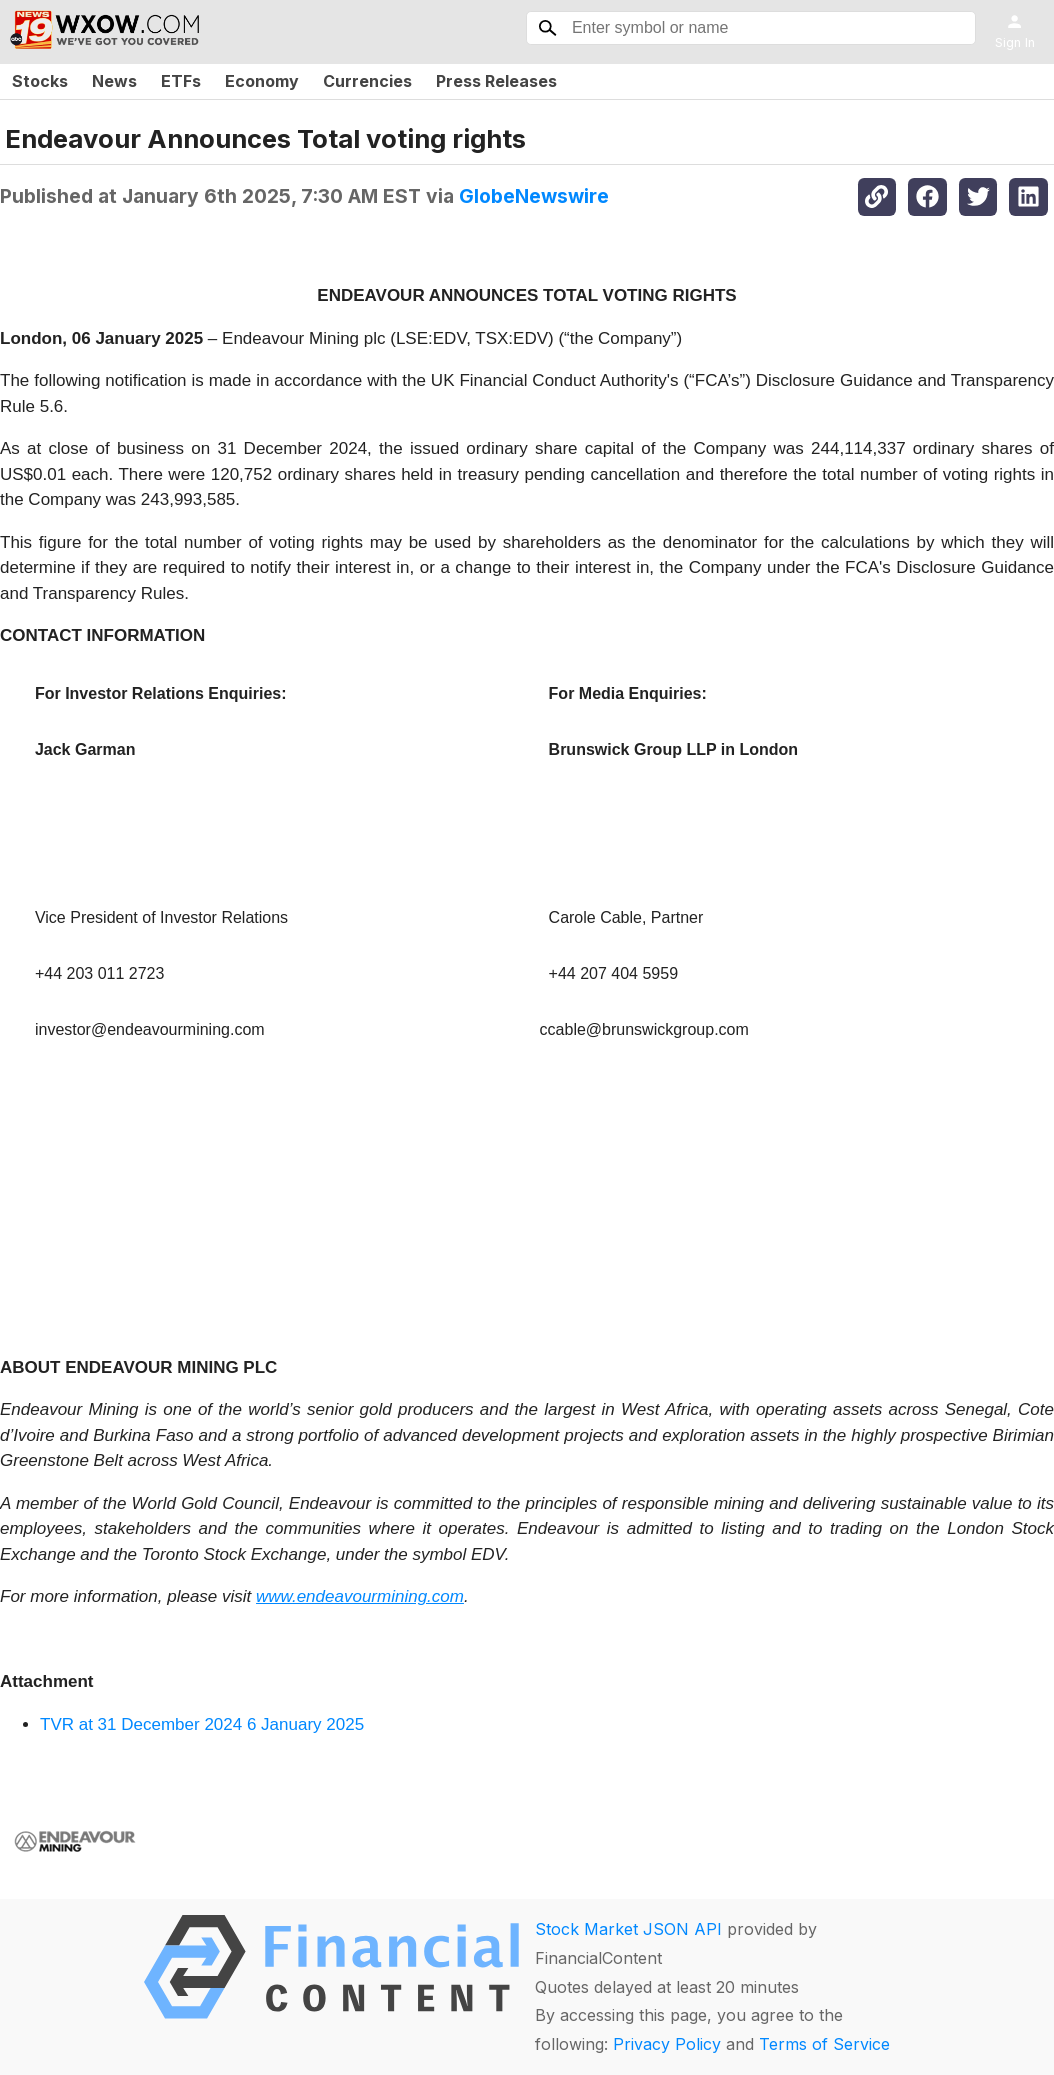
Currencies (367, 81)
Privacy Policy (667, 2044)
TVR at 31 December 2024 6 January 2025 (202, 1724)
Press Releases (496, 81)
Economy (262, 81)
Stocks (40, 81)
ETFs (181, 81)
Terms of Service (824, 2044)
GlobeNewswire (534, 196)
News (114, 81)
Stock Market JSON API (628, 1929)
